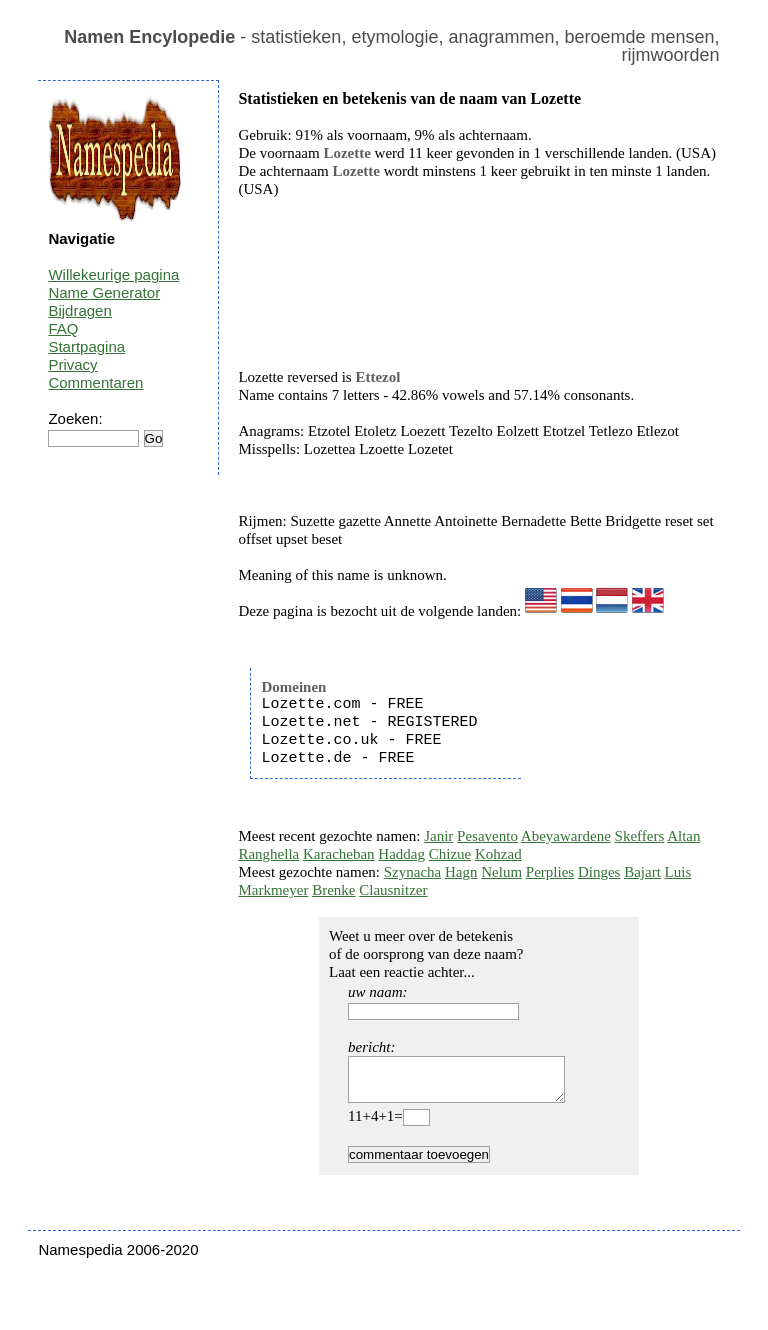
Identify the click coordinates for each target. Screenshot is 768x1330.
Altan (683, 836)
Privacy (72, 364)
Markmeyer (273, 890)
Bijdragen (79, 310)
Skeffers (640, 836)
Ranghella (268, 854)
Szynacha (412, 872)
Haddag (401, 854)
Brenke (333, 890)
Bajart (642, 872)
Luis (678, 872)
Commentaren (95, 382)
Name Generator (104, 292)
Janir (438, 836)
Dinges (599, 872)
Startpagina (86, 346)
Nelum (501, 872)
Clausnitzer (393, 890)
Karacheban (339, 854)
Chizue (450, 854)
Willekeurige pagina (113, 274)
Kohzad (498, 854)
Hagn (461, 872)
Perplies (550, 872)
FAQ (63, 328)
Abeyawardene (566, 836)
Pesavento (487, 836)
